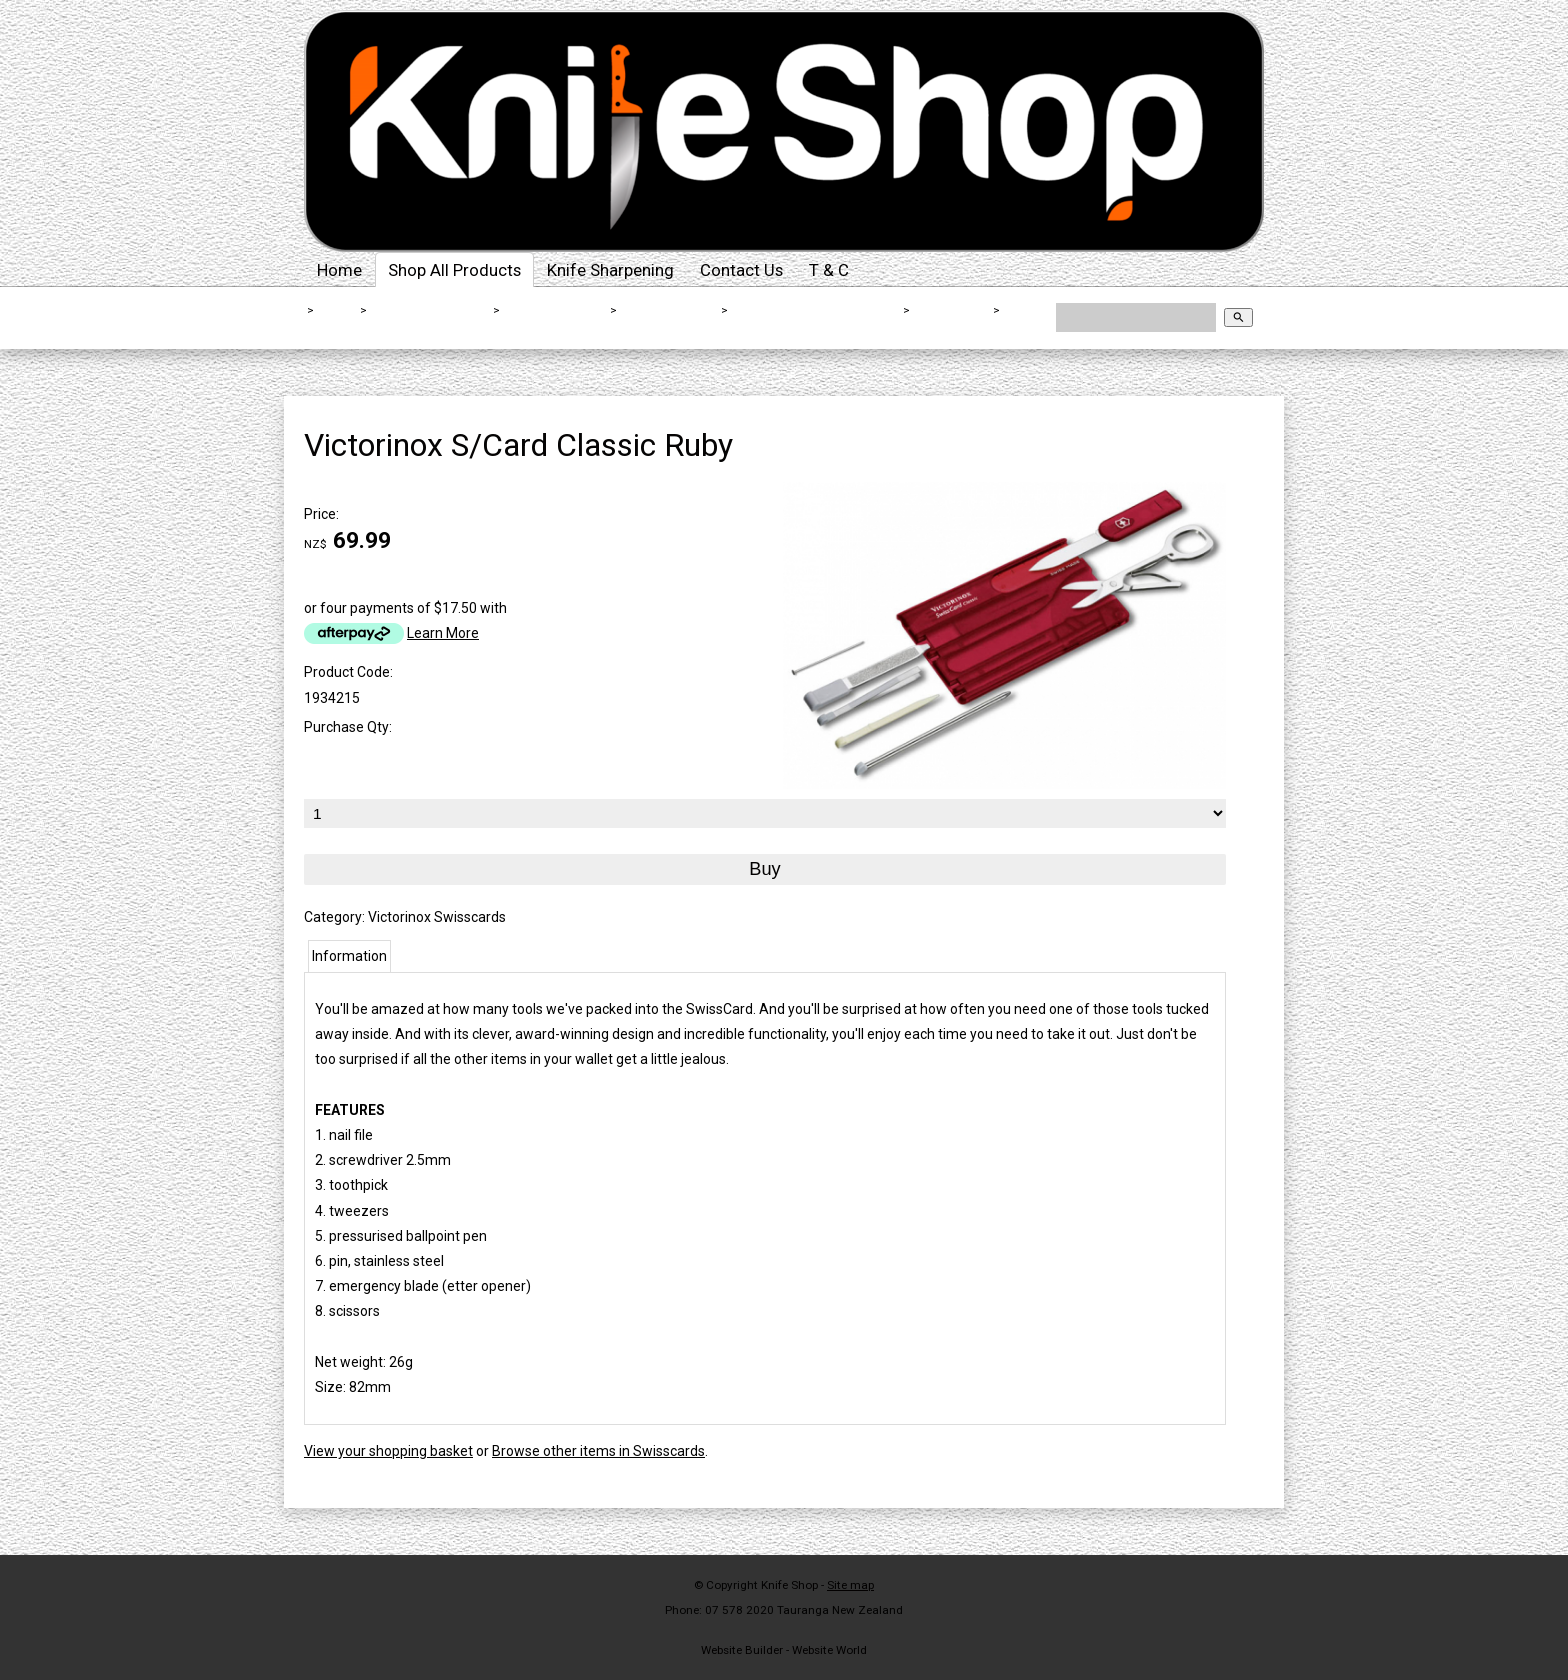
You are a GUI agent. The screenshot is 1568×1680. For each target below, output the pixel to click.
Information (349, 956)
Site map (850, 1585)
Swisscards (951, 310)
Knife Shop (789, 1585)
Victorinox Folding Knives (816, 310)
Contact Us (741, 270)
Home (339, 270)
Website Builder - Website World (784, 1650)
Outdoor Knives (556, 310)
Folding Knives (669, 310)
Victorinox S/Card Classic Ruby (408, 324)
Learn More (443, 633)
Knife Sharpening (610, 270)
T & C (829, 270)
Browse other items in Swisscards (598, 1451)
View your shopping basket (388, 1451)
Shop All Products (454, 270)
